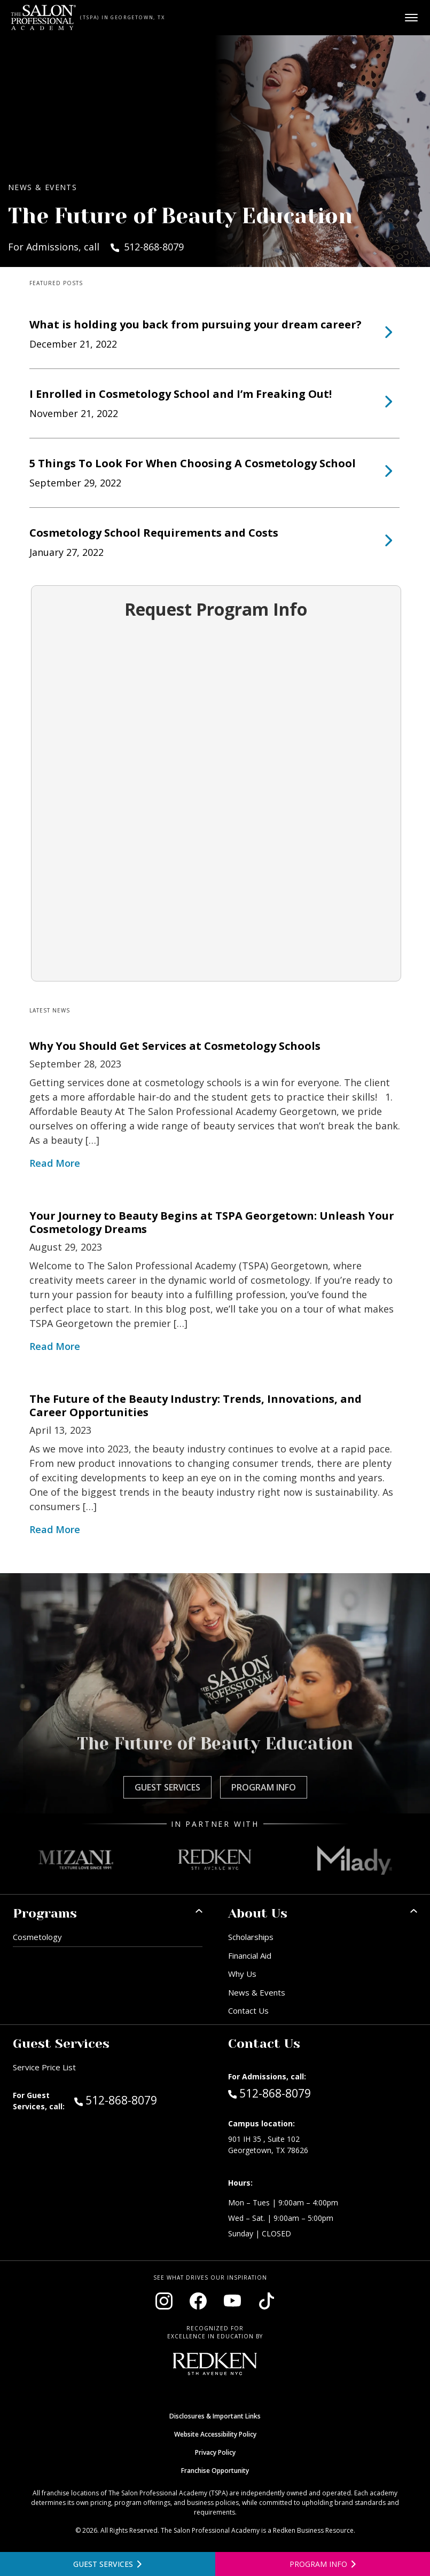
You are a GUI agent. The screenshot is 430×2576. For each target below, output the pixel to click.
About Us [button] (257, 1913)
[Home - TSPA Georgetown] (43, 17)
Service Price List (44, 2067)
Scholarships (250, 1936)
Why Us (242, 1973)
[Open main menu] (411, 17)
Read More (54, 1163)
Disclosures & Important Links (215, 2416)
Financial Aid (249, 1955)
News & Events (256, 1992)
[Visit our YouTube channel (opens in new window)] (232, 2301)
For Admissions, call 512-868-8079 (96, 246)
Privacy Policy (215, 2452)
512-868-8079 (138, 2100)
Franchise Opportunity (215, 2470)
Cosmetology (37, 1936)
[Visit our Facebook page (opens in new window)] (198, 2301)
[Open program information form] (323, 2564)
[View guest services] (107, 2564)
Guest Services (167, 1787)
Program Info (263, 1787)
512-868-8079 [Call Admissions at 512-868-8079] (269, 2093)
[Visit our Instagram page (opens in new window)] (164, 2301)
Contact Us (248, 2010)
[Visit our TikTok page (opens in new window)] (266, 2301)
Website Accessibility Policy (215, 2434)
